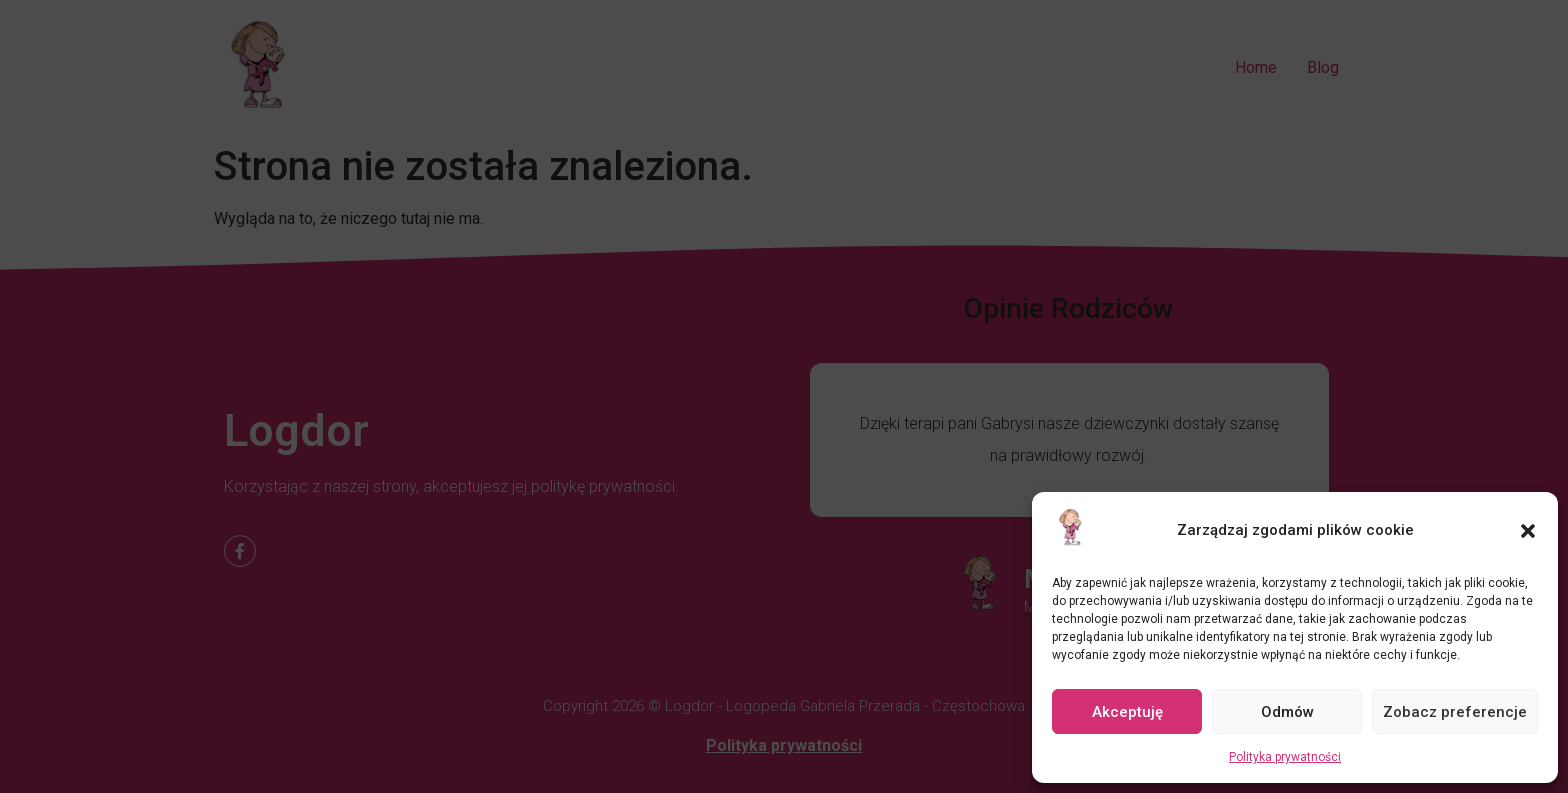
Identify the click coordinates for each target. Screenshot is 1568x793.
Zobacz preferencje (1455, 712)
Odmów (1287, 712)
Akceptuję (1127, 712)
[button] (1528, 531)
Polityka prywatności (1285, 757)
